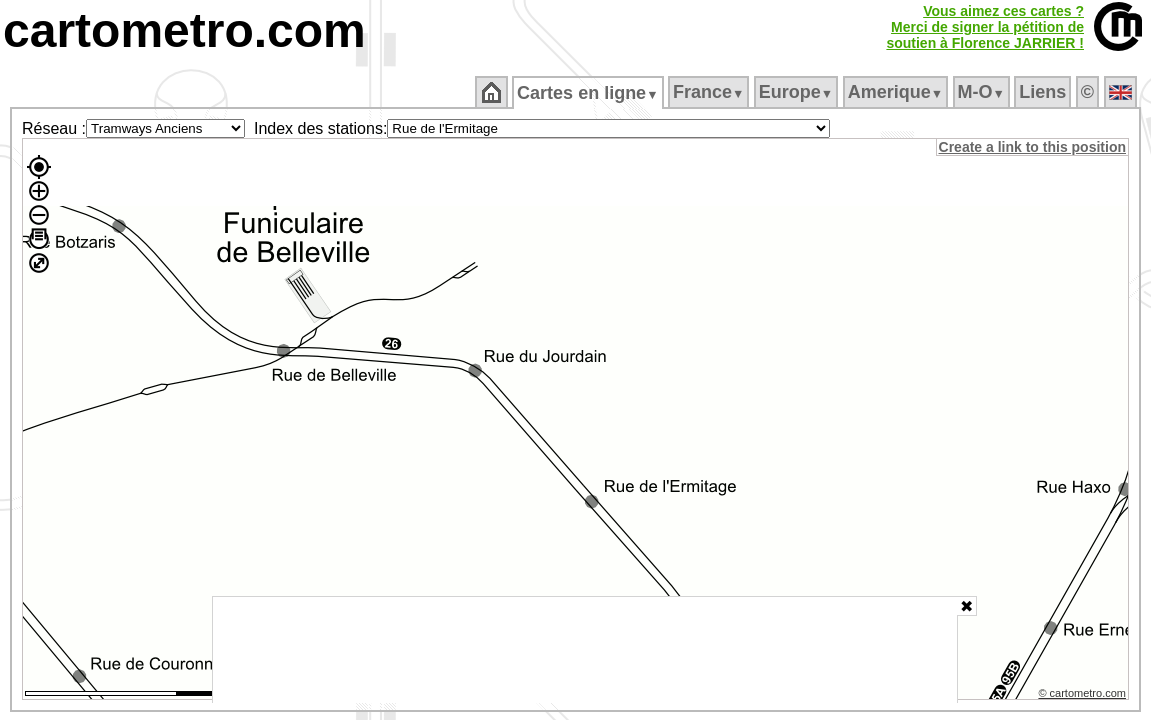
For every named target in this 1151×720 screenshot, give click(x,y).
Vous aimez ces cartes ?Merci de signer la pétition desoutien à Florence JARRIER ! (985, 27)
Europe (797, 92)
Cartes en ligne (589, 93)
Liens (1044, 92)
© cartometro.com (1084, 696)
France (709, 92)
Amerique (896, 92)
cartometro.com (184, 30)
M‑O (982, 92)
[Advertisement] (585, 650)
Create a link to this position (1033, 147)
